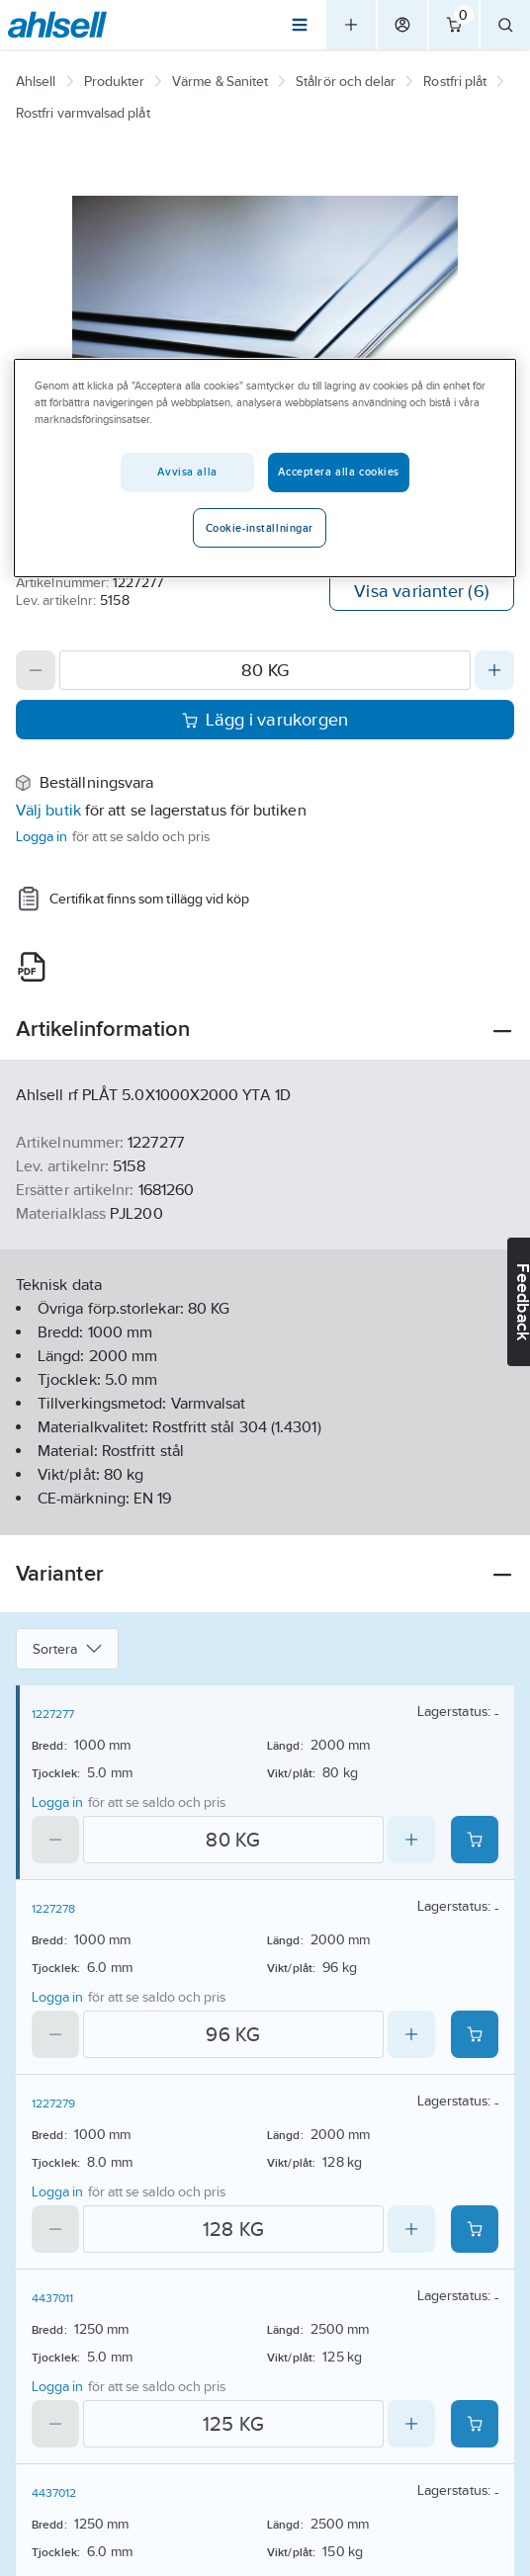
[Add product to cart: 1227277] (474, 1839)
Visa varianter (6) (421, 591)
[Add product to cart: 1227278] (474, 2034)
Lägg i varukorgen (265, 720)
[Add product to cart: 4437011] (474, 2423)
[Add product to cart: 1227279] (474, 2229)
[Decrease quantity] (35, 670)
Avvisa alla (187, 471)
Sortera (67, 1649)
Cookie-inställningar (259, 528)
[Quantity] (265, 670)
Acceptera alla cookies (338, 471)
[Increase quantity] (494, 670)
